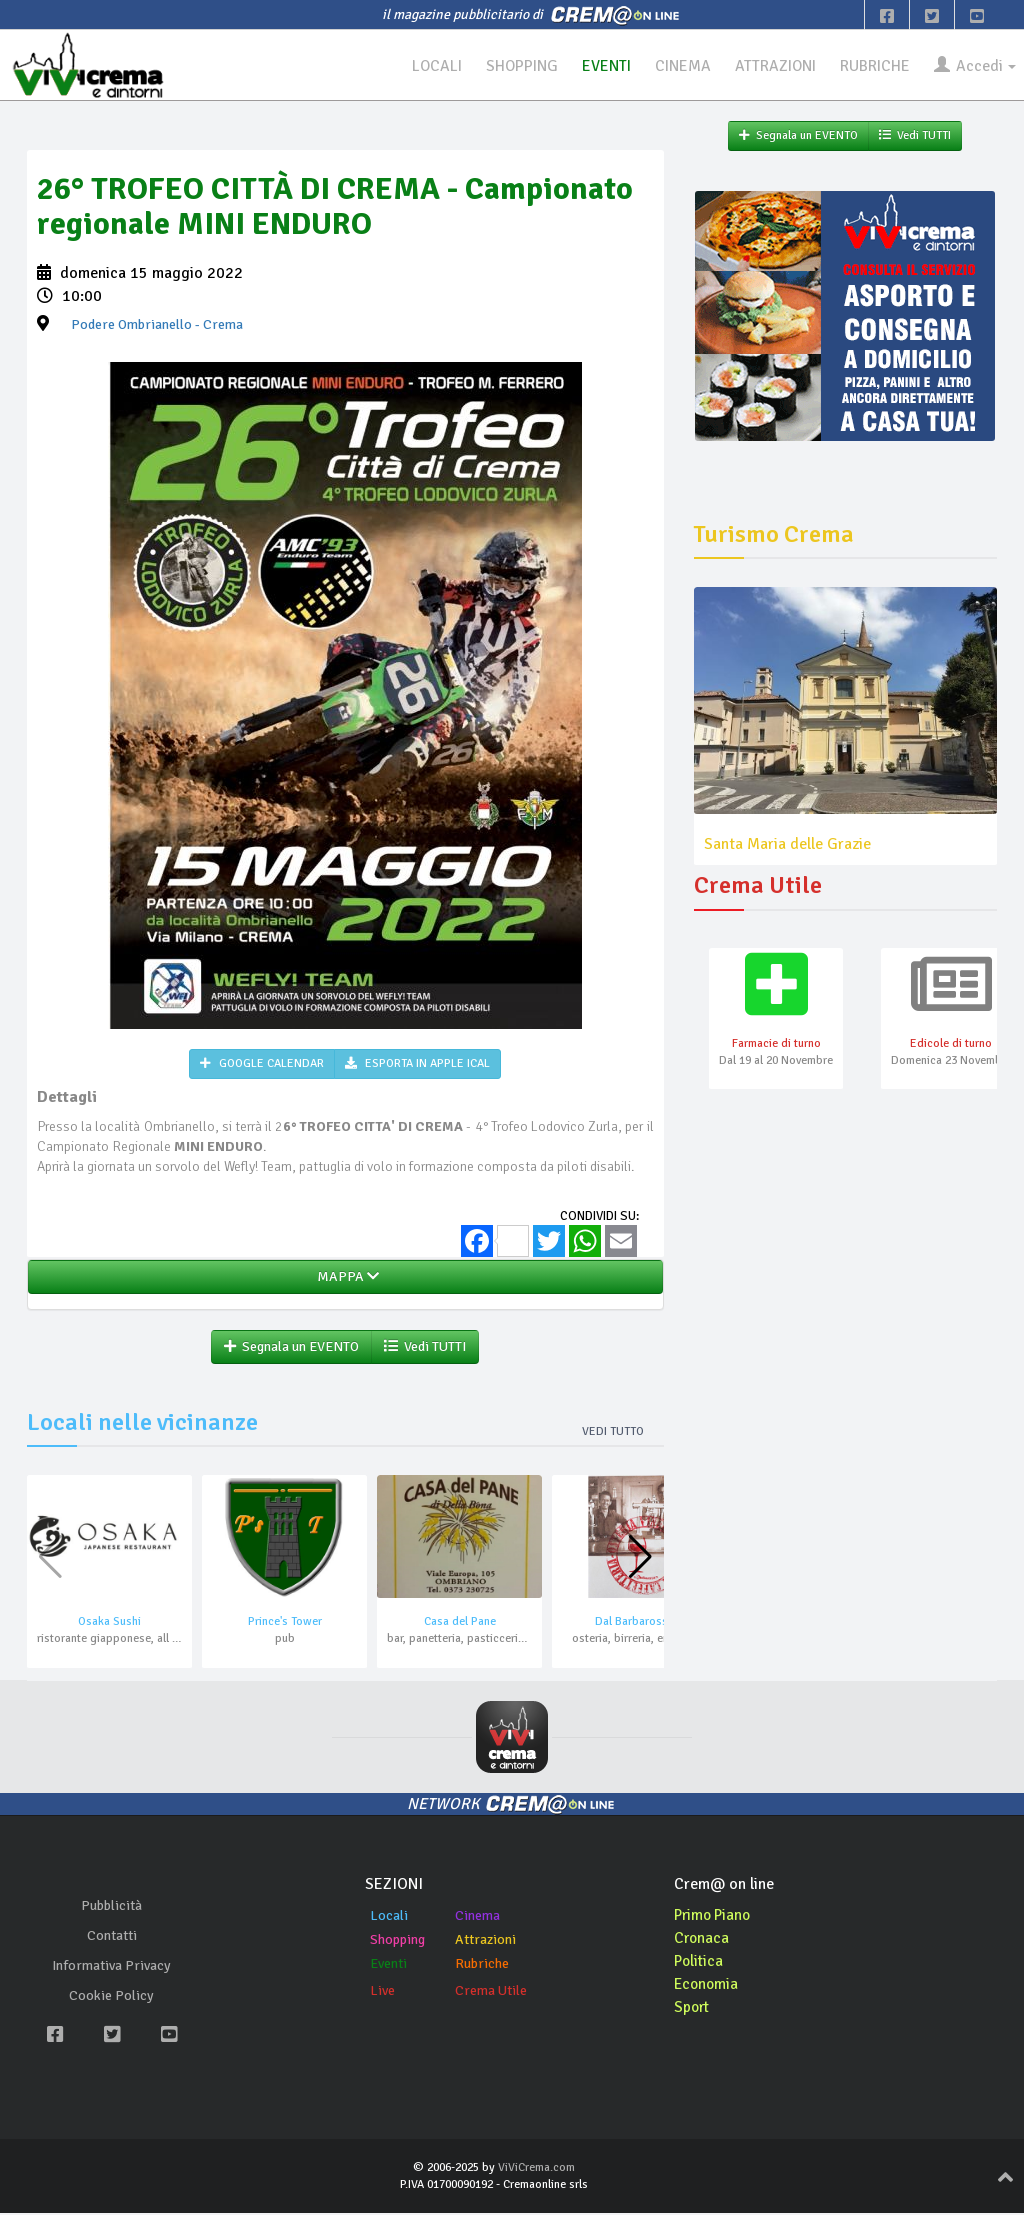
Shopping (397, 1941)
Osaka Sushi (109, 1623)
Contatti (112, 1937)
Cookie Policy (111, 1997)
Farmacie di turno (776, 1044)
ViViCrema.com (536, 2168)
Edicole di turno (951, 1044)
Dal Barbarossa (634, 1623)
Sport (693, 2008)
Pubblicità (111, 1907)
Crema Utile (491, 1992)
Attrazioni (485, 1941)
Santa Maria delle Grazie (787, 845)
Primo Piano (715, 1917)
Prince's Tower (285, 1623)
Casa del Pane (460, 1623)
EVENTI (598, 66)
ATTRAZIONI (770, 66)
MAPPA (345, 1277)
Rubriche (482, 1965)
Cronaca (702, 1940)
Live (382, 1992)
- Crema (157, 325)
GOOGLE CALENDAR (262, 1064)
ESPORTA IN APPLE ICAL (417, 1064)
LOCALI (425, 66)
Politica (700, 1962)
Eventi (388, 1965)
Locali (389, 1917)
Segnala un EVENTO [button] (291, 1347)
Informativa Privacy (111, 1967)
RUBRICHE (871, 66)
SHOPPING (512, 66)
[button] (640, 1559)
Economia (707, 1985)
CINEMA (675, 66)
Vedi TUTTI (425, 1347)
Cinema (477, 1917)
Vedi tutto (613, 1432)
